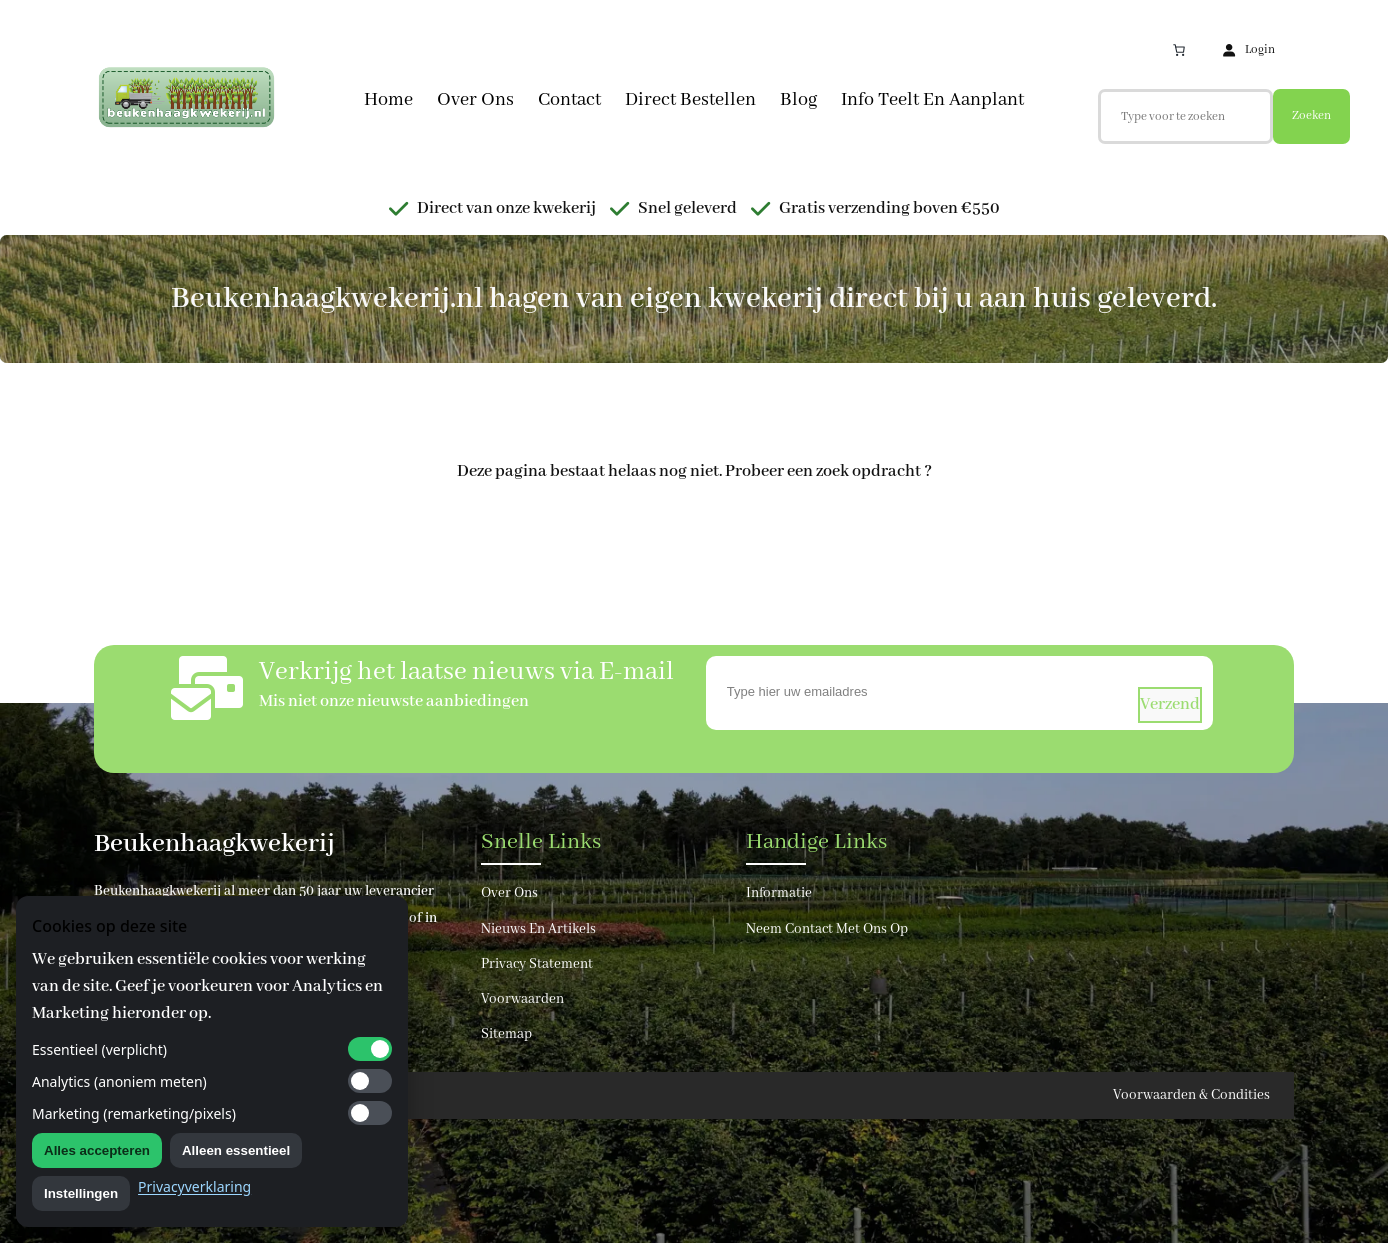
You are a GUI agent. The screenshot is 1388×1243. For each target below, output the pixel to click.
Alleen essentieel (236, 1150)
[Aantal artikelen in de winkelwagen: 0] (1179, 50)
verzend (1170, 704)
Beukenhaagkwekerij (214, 844)
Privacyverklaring (194, 1186)
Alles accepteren (97, 1150)
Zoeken (1311, 115)
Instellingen (81, 1193)
